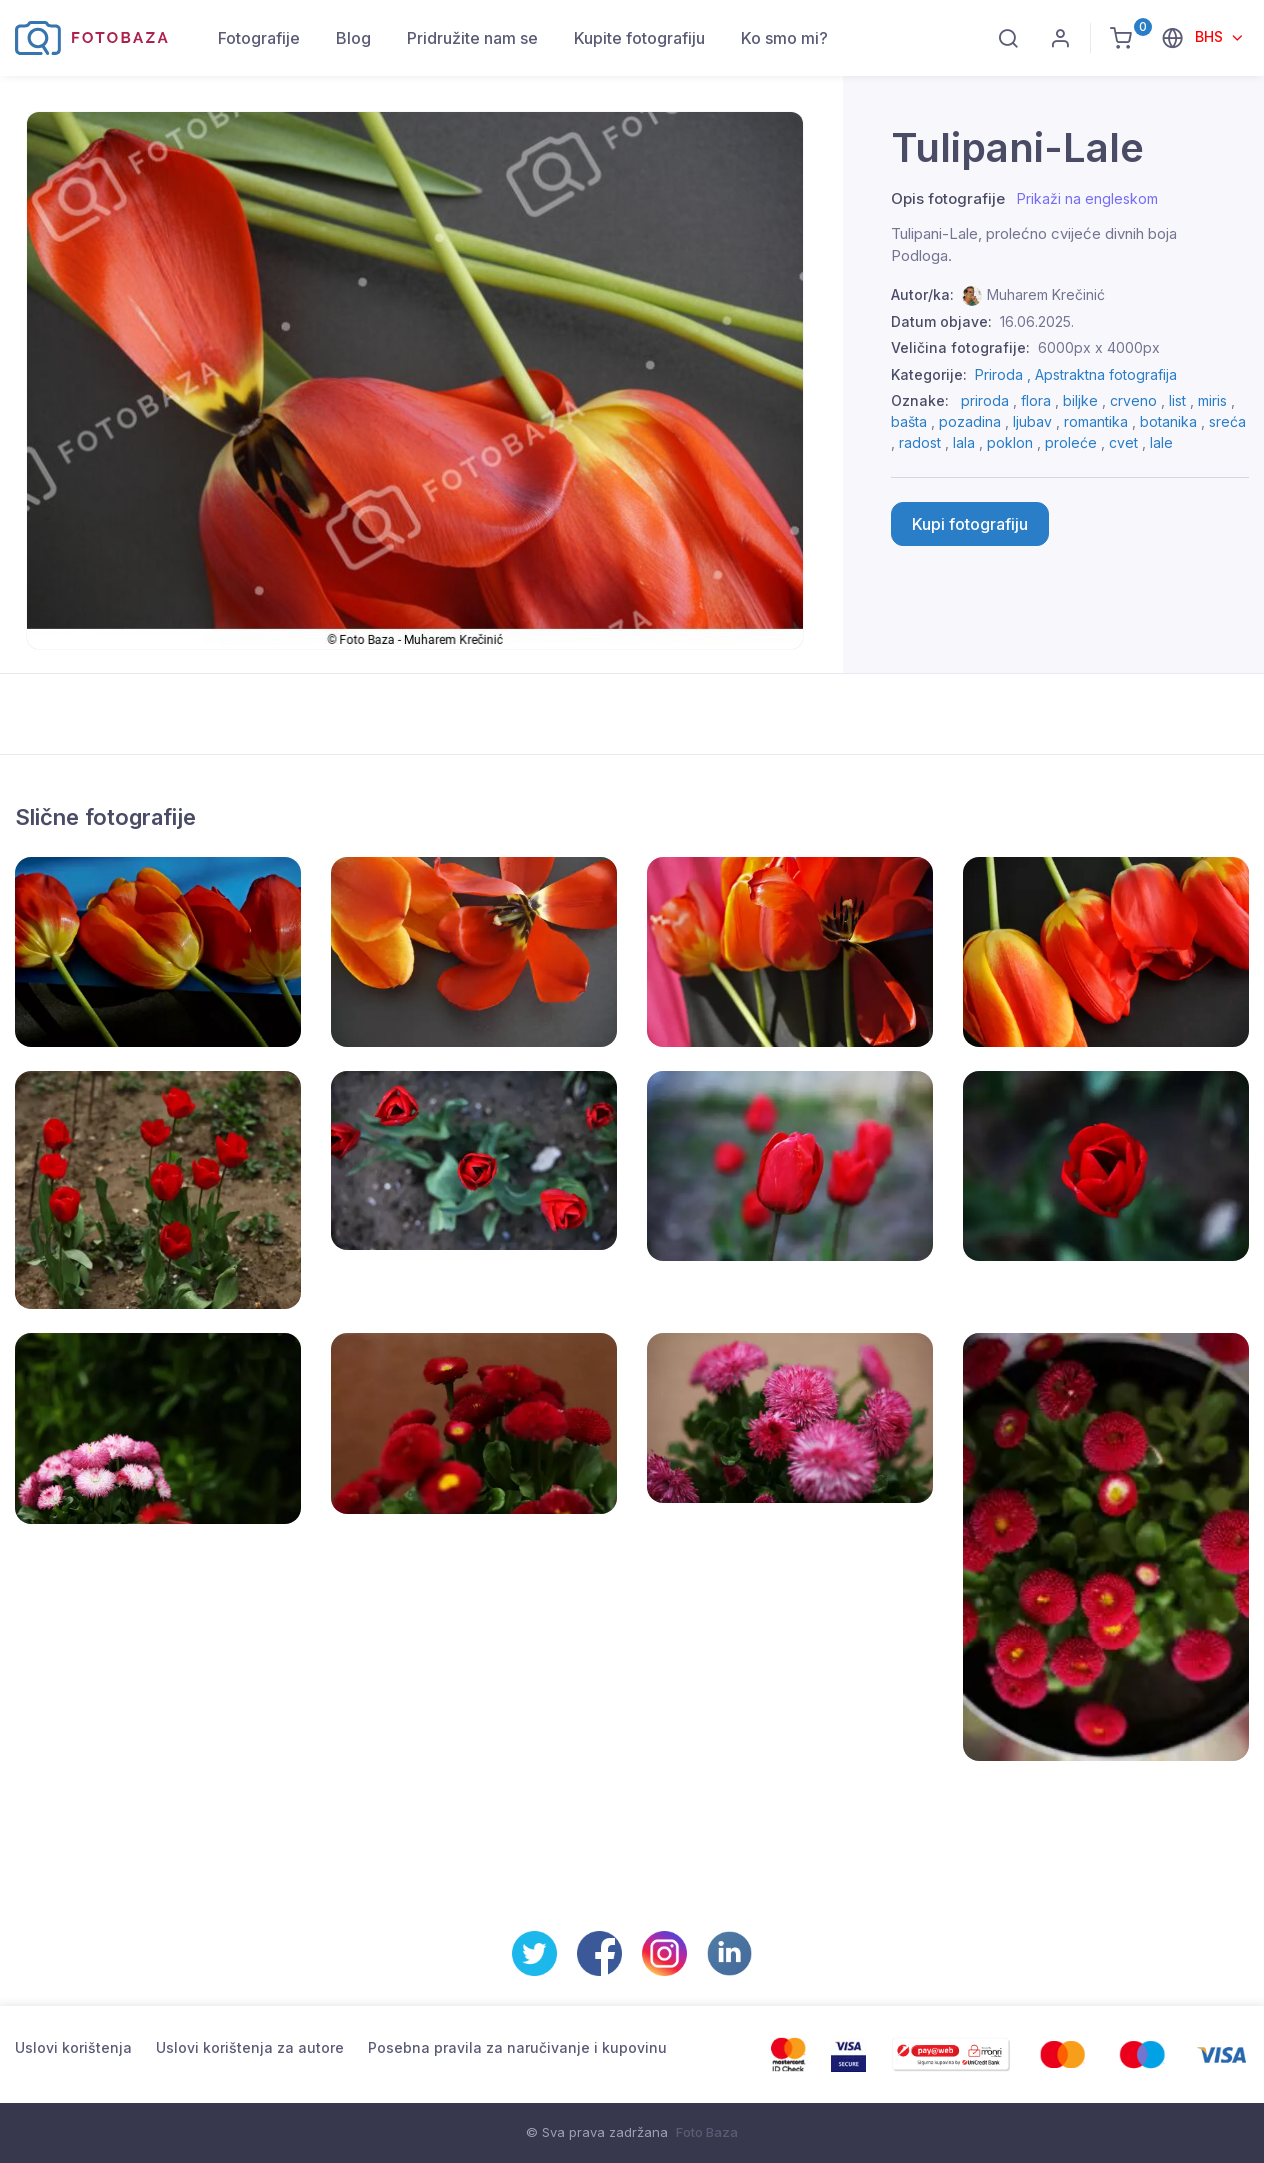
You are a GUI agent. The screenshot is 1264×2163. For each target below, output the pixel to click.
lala (964, 442)
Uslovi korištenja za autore (250, 2047)
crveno (1133, 400)
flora (1036, 400)
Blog (353, 38)
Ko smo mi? (784, 38)
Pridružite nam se (472, 38)
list (1177, 400)
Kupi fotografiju (970, 524)
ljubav (1032, 421)
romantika (1096, 421)
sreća (1227, 421)
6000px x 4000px (1099, 347)
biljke (1080, 400)
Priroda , (1005, 374)
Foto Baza (707, 2132)
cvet (1123, 442)
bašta (909, 421)
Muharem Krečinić (1046, 294)
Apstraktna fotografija (1106, 374)
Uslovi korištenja (73, 2047)
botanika (1168, 421)
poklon (1010, 442)
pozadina (970, 421)
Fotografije (259, 38)
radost (920, 442)
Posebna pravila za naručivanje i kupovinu (517, 2047)
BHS (1211, 36)
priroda (985, 400)
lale (1161, 442)
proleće (1071, 442)
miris (1212, 400)
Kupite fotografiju (639, 38)
